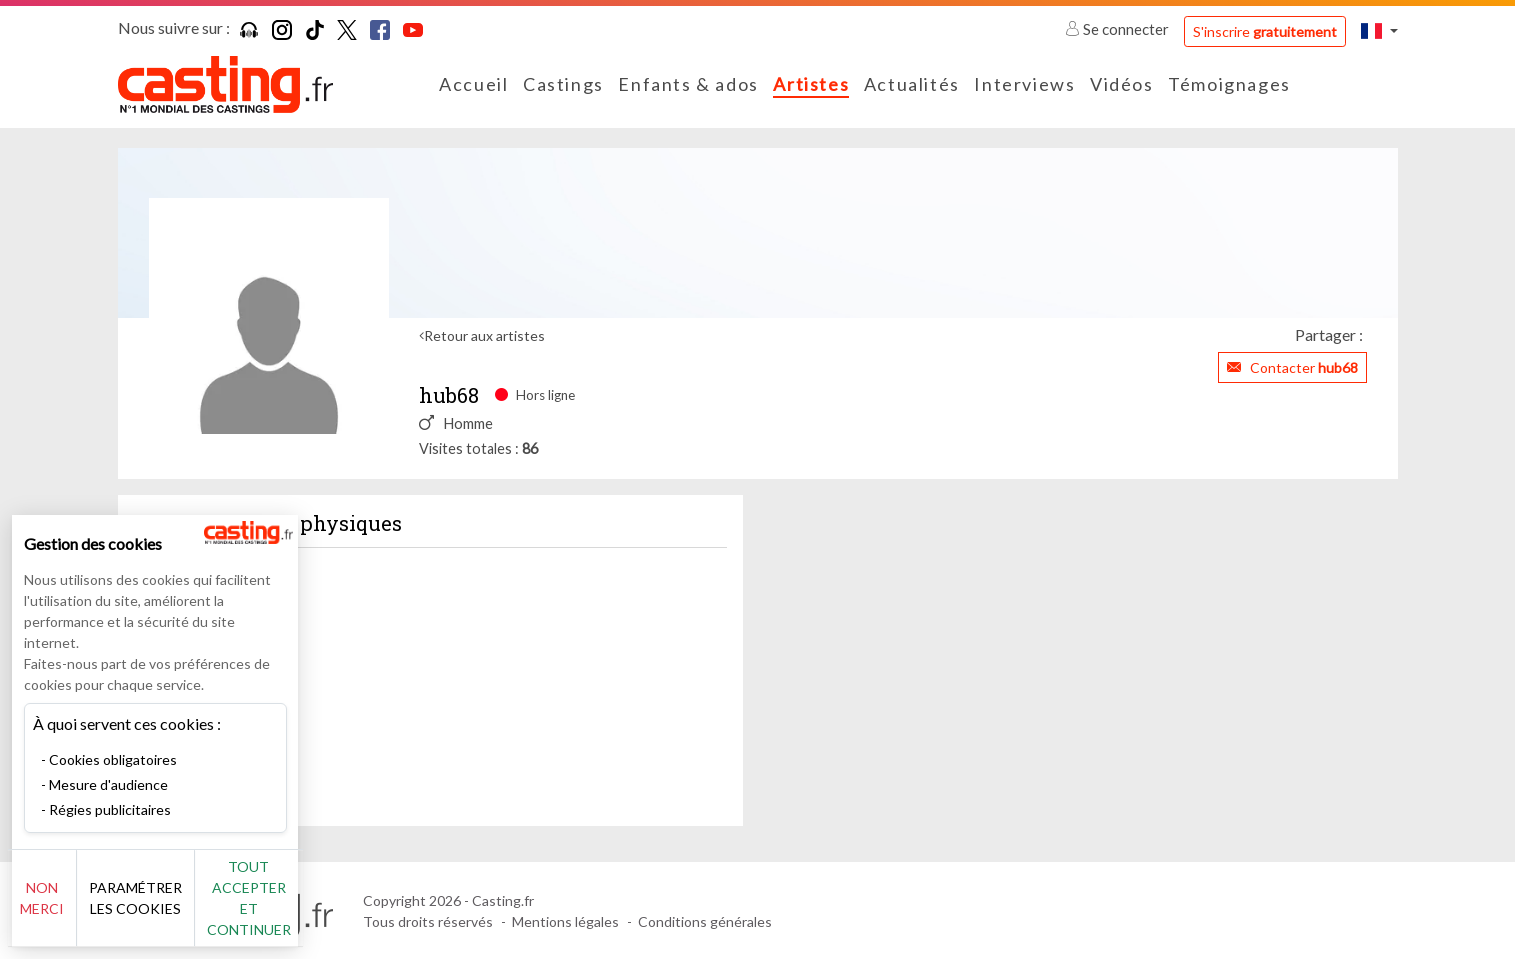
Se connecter (1118, 29)
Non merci (82, 908)
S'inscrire (1265, 31)
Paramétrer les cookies (222, 909)
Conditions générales (705, 921)
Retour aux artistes (484, 335)
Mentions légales (565, 921)
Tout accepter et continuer (361, 908)
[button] (1379, 30)
